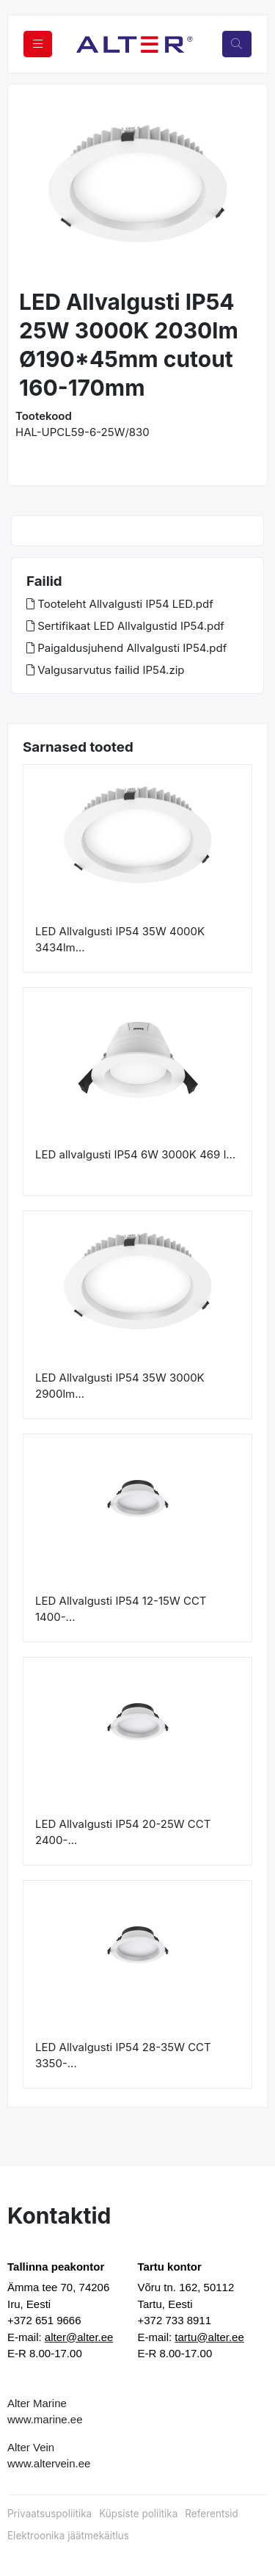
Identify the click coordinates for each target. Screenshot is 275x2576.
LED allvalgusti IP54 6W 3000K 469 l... (135, 1154)
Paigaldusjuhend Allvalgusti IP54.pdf (126, 648)
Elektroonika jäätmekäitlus (68, 2535)
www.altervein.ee (48, 2463)
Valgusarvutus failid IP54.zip (105, 670)
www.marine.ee (45, 2419)
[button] (31, 188)
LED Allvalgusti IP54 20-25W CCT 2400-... (122, 1832)
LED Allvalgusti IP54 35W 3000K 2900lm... (120, 1386)
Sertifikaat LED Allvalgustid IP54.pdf (125, 626)
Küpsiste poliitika (138, 2513)
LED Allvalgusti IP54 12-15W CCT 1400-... (121, 1609)
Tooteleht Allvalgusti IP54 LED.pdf (119, 604)
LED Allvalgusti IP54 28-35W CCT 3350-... (123, 2055)
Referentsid (211, 2513)
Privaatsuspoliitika (49, 2513)
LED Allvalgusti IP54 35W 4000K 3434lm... (120, 939)
